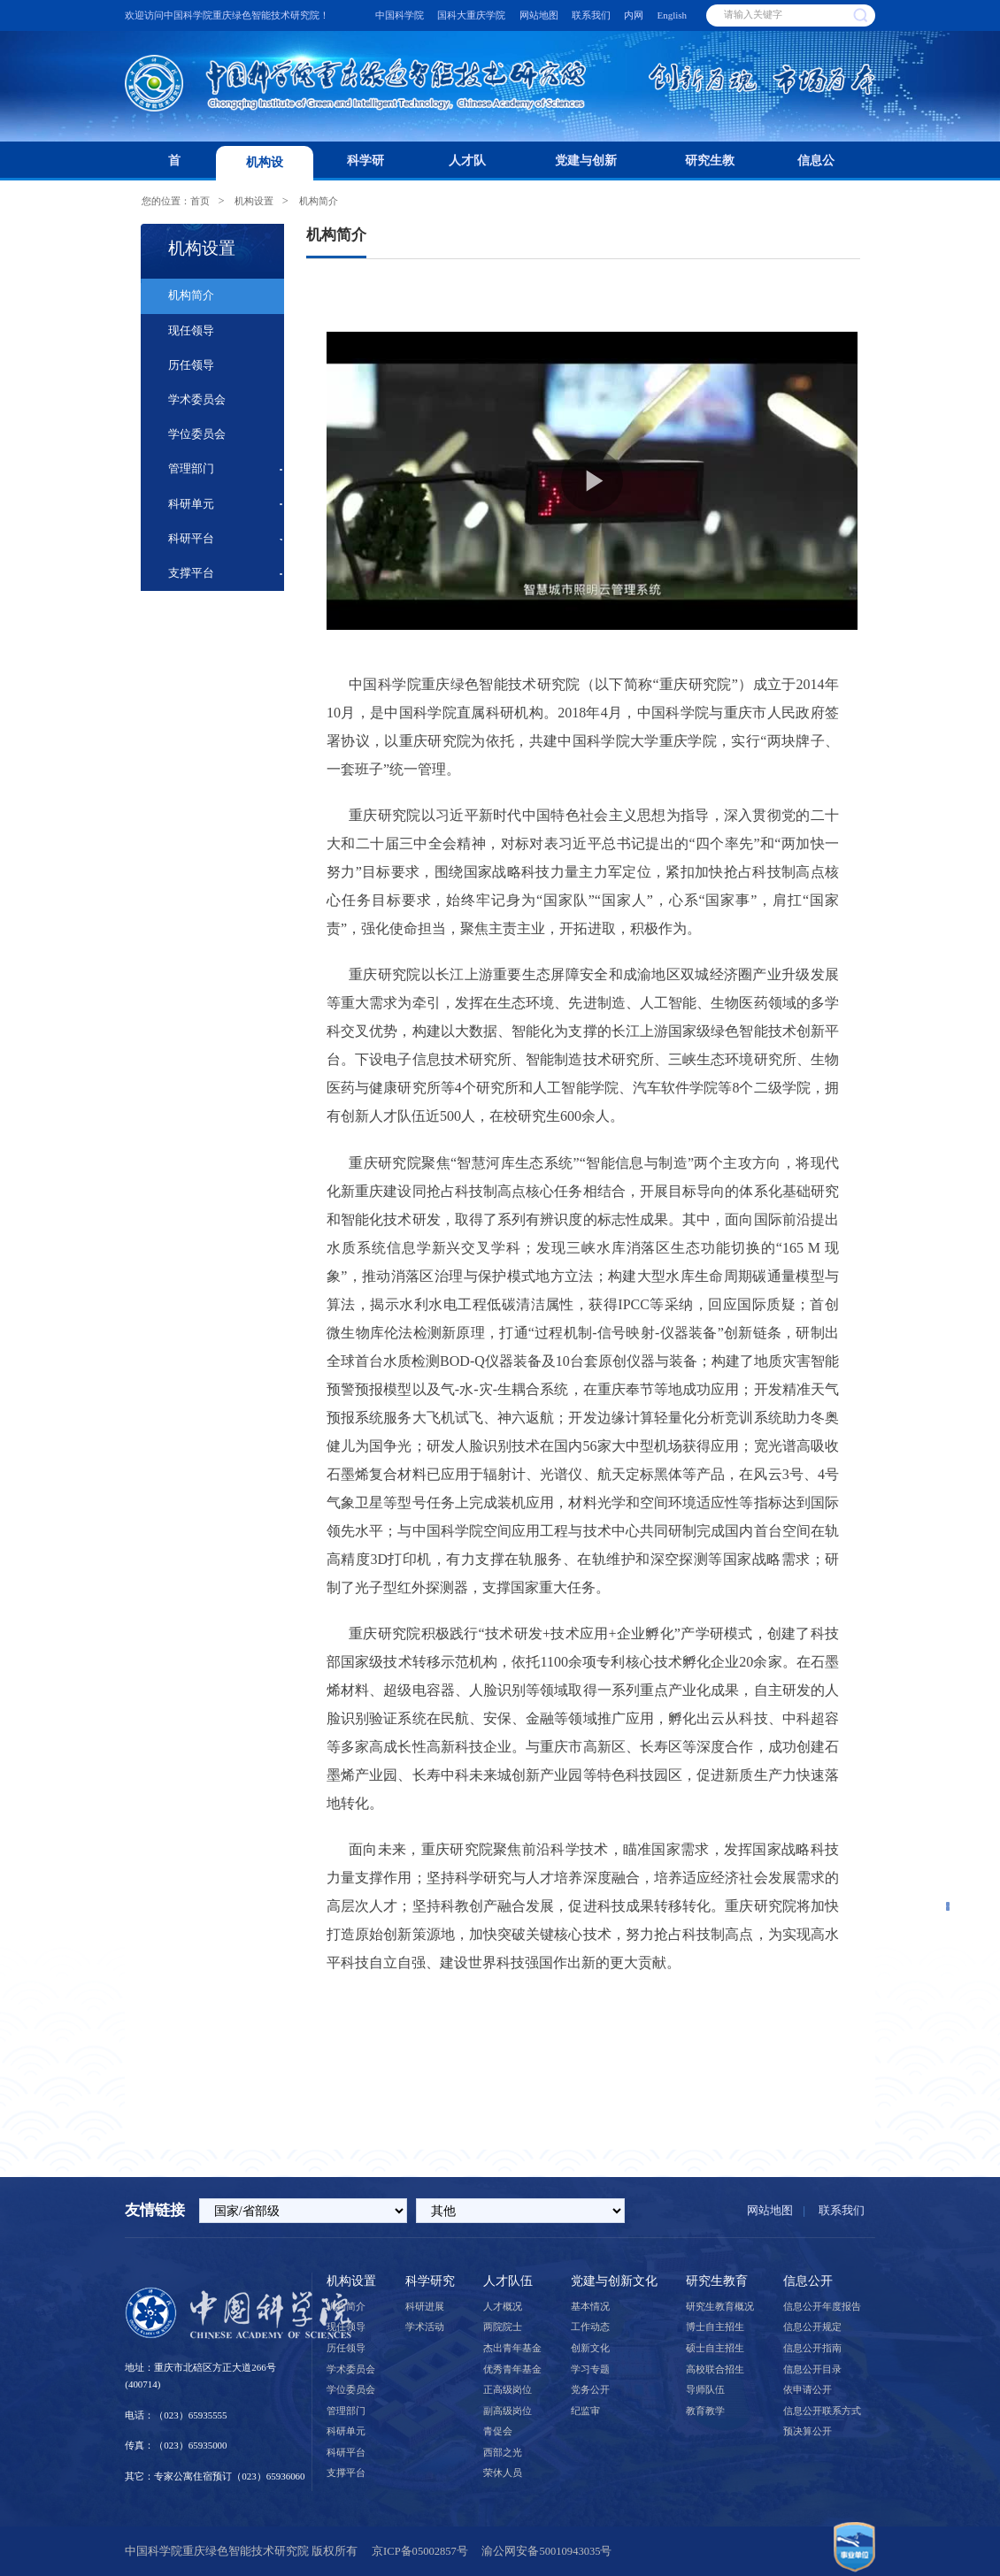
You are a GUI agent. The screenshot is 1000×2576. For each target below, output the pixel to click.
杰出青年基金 (512, 2347)
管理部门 (191, 469)
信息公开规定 (812, 2326)
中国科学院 (399, 15)
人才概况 (502, 2306)
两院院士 (502, 2326)
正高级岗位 (507, 2389)
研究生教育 (710, 166)
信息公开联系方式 (822, 2410)
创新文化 (590, 2347)
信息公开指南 (812, 2347)
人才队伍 (467, 166)
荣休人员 (502, 2472)
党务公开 (590, 2389)
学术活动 (424, 2326)
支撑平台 (191, 573)
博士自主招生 (715, 2326)
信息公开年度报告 (822, 2306)
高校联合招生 (715, 2369)
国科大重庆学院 (471, 15)
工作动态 (590, 2326)
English (673, 15)
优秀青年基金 (512, 2369)
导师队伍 (705, 2389)
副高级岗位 (507, 2410)
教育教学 (705, 2410)
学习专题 (590, 2369)
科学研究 (365, 166)
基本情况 (590, 2306)
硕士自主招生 (715, 2347)
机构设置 (264, 167)
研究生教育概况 (720, 2306)
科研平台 (191, 539)
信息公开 (816, 166)
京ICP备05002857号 (420, 2551)
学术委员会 (197, 400)
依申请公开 (807, 2389)
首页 (174, 166)
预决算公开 (807, 2431)
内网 (633, 15)
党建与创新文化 (586, 166)
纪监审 (585, 2410)
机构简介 (318, 201)
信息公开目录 (812, 2369)
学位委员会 (197, 434)
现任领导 (191, 331)
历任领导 (191, 365)
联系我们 (591, 15)
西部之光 (502, 2452)
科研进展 (424, 2306)
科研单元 (191, 504)
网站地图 (538, 15)
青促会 (497, 2431)
